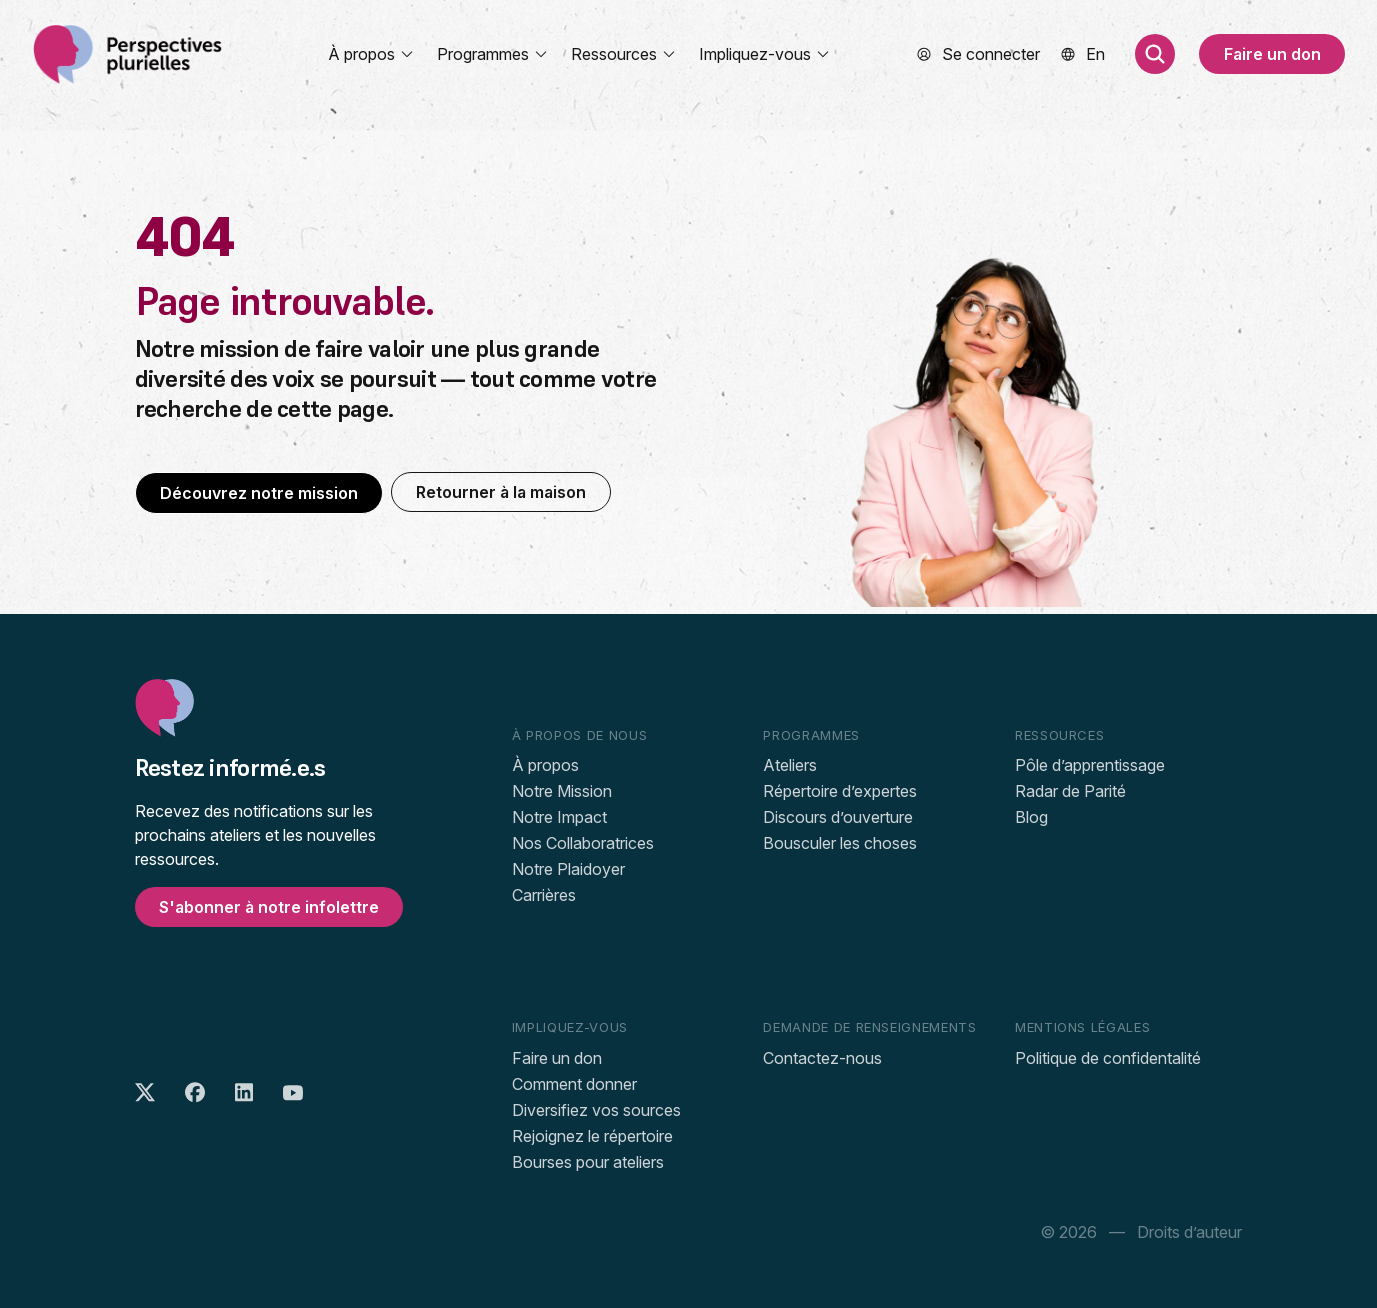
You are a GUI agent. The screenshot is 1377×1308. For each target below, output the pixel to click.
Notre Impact (559, 817)
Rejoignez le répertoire (592, 1136)
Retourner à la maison (501, 492)
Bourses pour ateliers (588, 1162)
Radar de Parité (1070, 791)
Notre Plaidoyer (568, 869)
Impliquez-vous (765, 54)
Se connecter (991, 54)
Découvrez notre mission (259, 493)
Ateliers (790, 765)
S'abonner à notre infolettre (269, 907)
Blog (1031, 817)
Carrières (544, 895)
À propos (371, 54)
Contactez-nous (822, 1058)
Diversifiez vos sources (596, 1110)
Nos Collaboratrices (583, 843)
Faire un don (1272, 54)
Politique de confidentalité (1108, 1058)
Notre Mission (562, 791)
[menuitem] (1095, 54)
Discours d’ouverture (838, 817)
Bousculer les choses (840, 843)
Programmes (493, 54)
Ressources (624, 54)
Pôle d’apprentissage (1090, 765)
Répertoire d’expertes (840, 791)
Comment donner (574, 1084)
